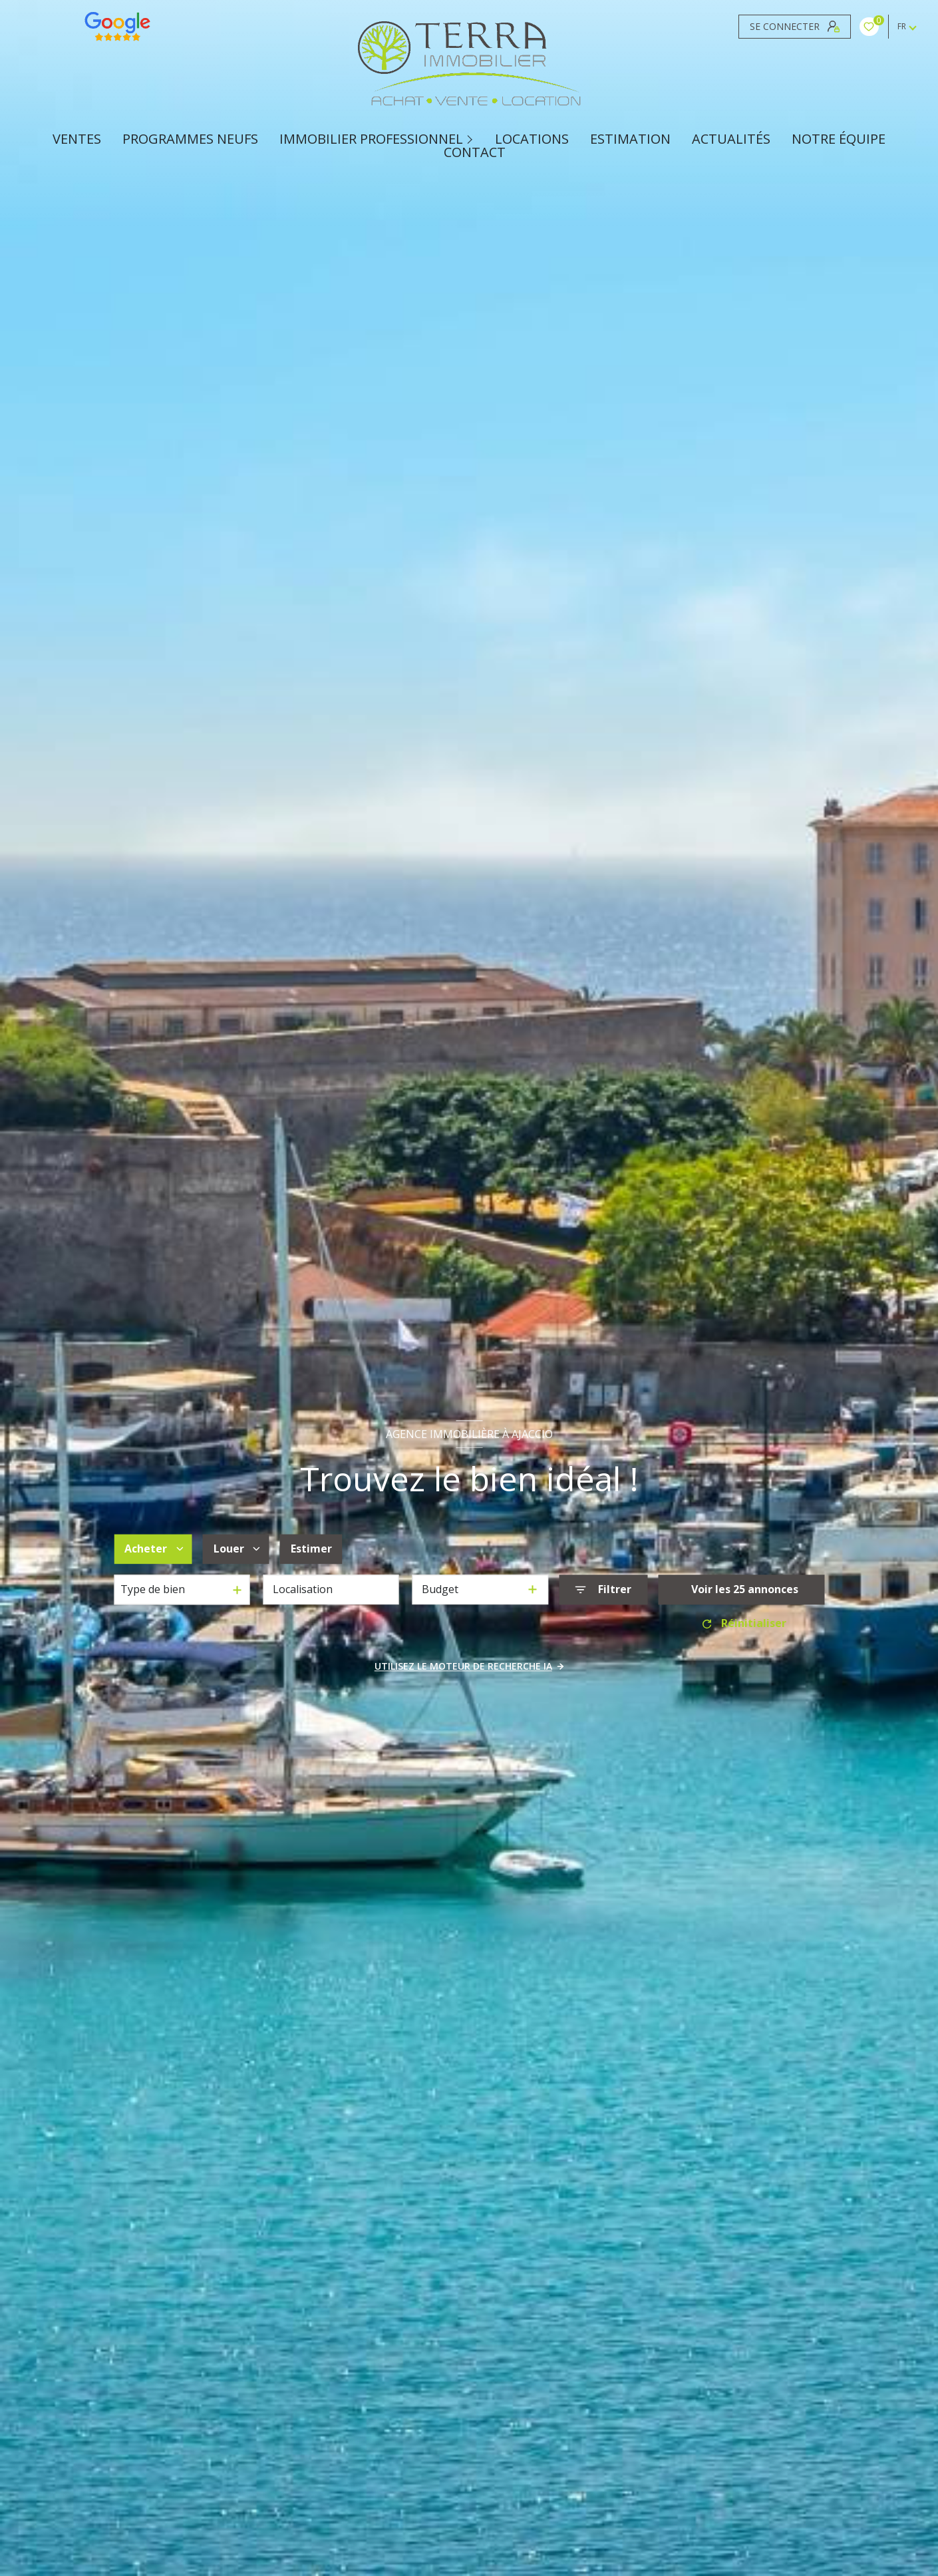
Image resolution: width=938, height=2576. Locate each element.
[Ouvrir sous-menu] (471, 138)
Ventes (77, 139)
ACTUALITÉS (731, 139)
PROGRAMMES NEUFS (190, 139)
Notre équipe (838, 139)
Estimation (630, 139)
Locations (532, 139)
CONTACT (475, 152)
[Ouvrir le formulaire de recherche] (603, 1589)
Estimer (311, 1549)
